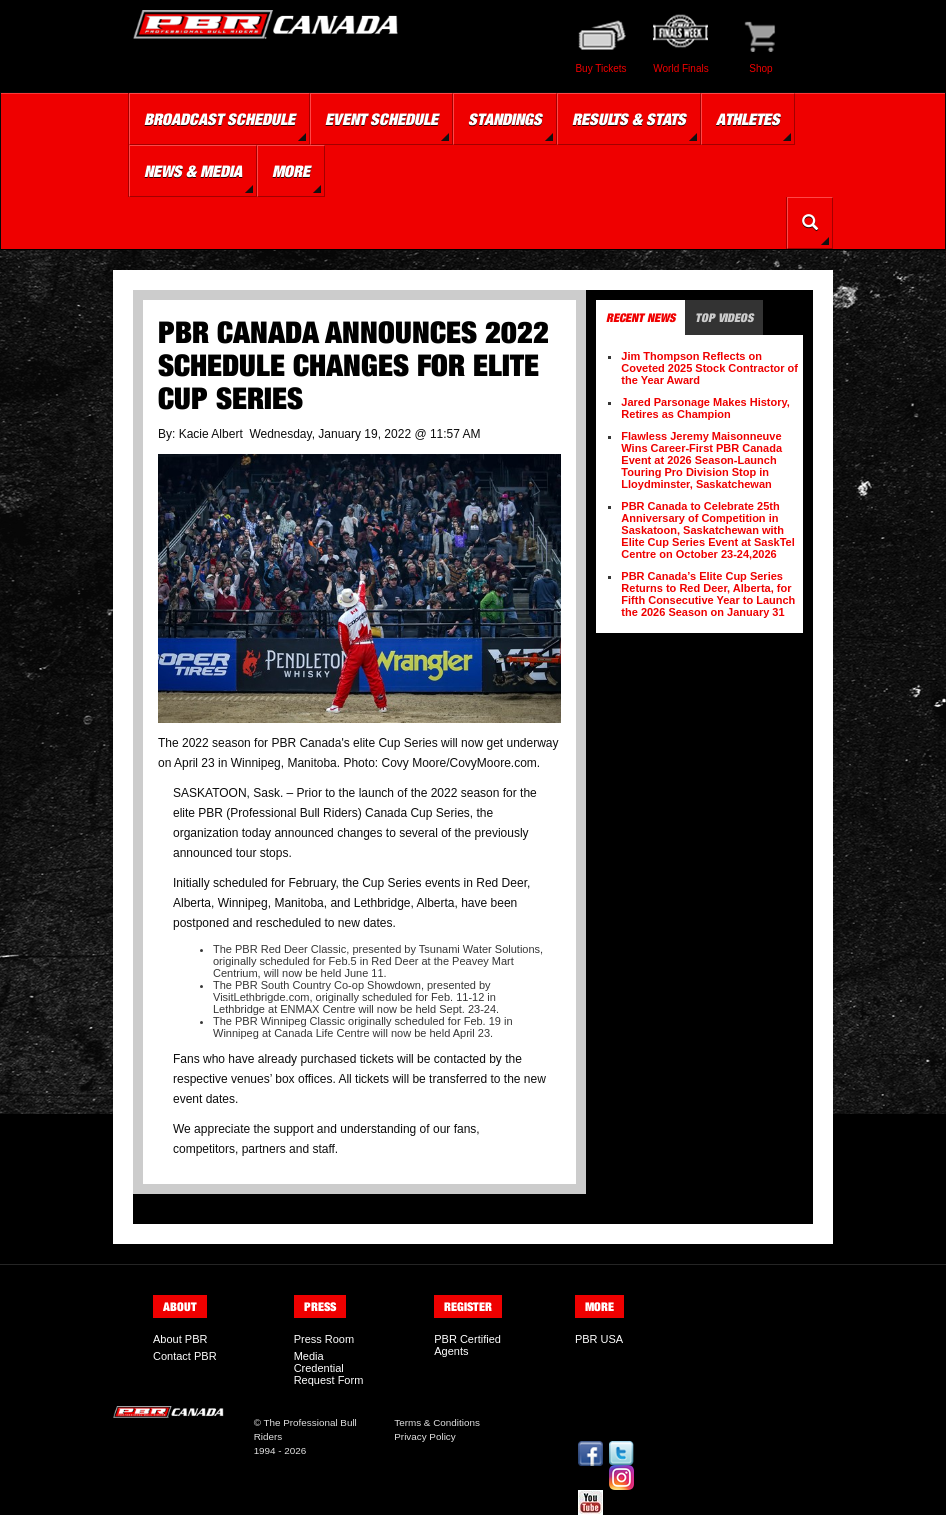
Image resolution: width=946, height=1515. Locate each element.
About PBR (180, 1339)
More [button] (291, 171)
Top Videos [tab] (724, 317)
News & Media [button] (193, 171)
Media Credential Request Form (329, 1368)
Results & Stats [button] (629, 119)
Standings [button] (505, 119)
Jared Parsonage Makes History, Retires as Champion (705, 408)
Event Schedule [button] (381, 119)
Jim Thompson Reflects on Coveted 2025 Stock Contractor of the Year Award (709, 368)
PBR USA (599, 1339)
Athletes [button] (748, 119)
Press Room (324, 1339)
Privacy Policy (424, 1436)
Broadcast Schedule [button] (219, 119)
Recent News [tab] (640, 317)
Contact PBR (185, 1356)
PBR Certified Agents (467, 1345)
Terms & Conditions (437, 1422)
